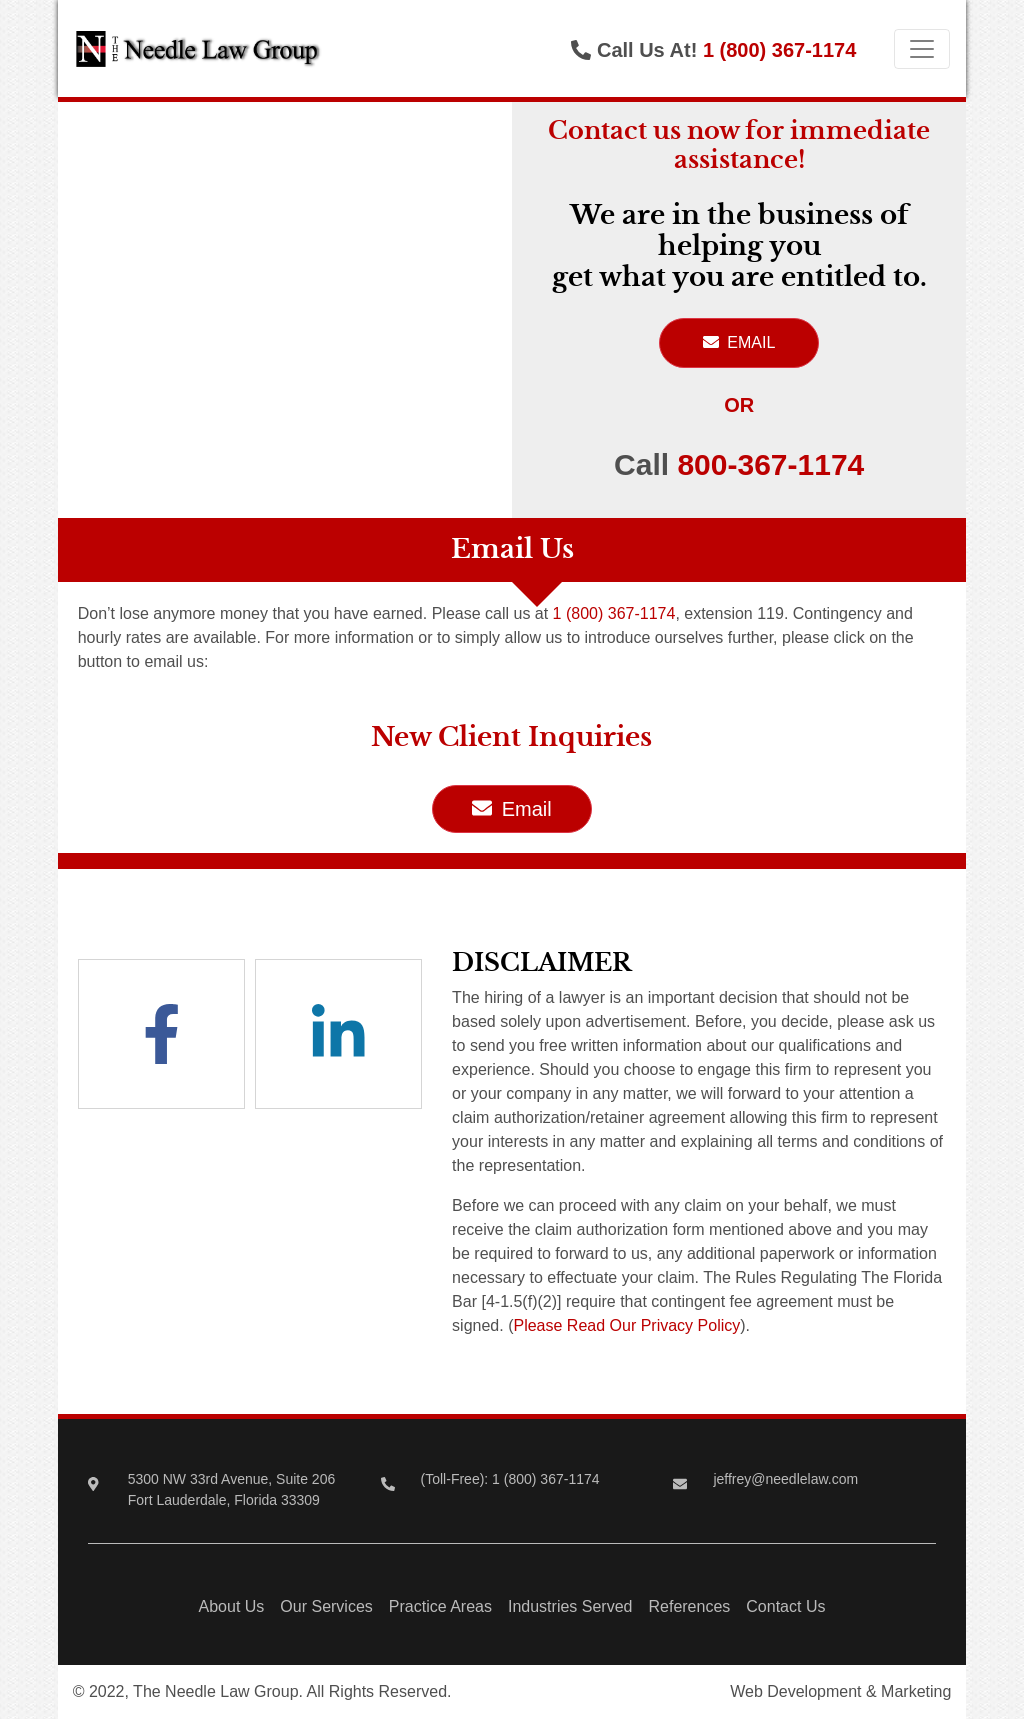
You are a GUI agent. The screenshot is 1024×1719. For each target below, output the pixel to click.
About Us (232, 1606)
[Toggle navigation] (922, 49)
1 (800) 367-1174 (779, 50)
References (689, 1606)
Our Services (326, 1606)
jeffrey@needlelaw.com (785, 1479)
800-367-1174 (770, 464)
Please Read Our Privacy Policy (626, 1325)
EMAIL (739, 342)
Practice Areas (440, 1606)
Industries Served (570, 1606)
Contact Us (785, 1606)
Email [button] (512, 809)
